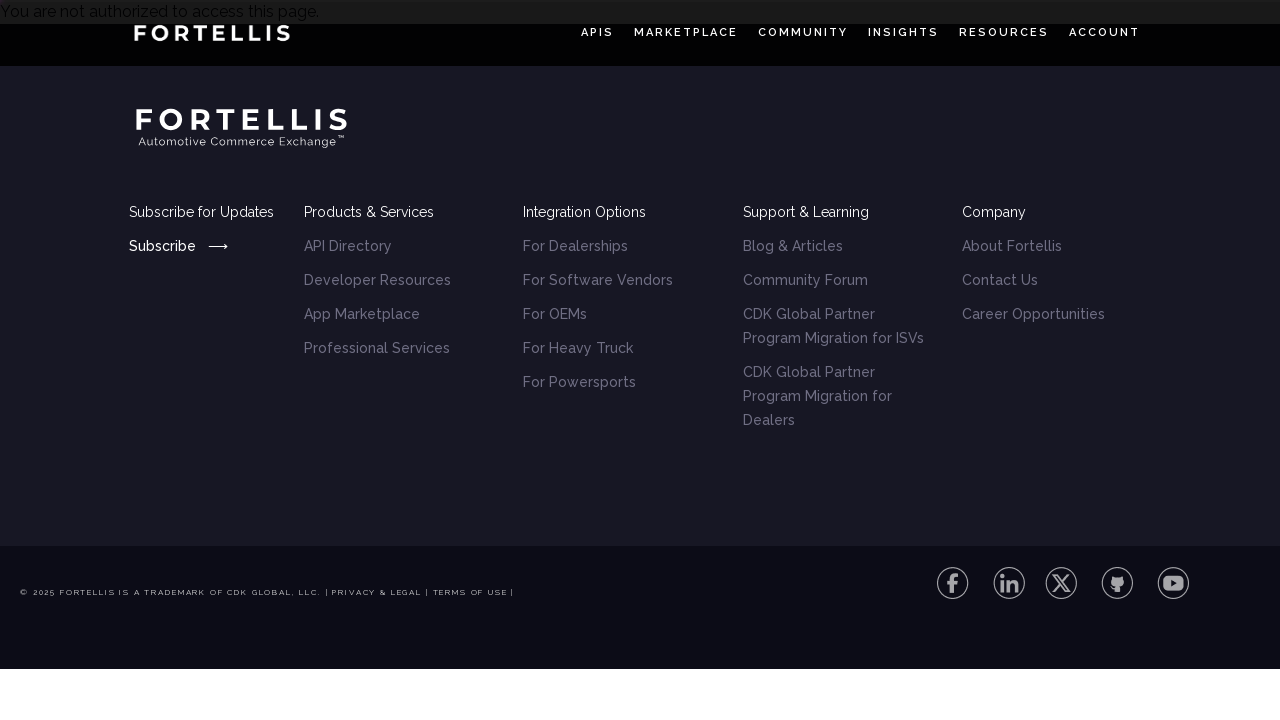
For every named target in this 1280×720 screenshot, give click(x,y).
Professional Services (377, 348)
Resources (1004, 32)
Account (1104, 32)
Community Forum (805, 280)
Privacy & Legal (377, 592)
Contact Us (1000, 280)
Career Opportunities (1033, 314)
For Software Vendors (598, 280)
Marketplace (686, 32)
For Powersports (579, 382)
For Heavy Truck (578, 348)
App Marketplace (362, 314)
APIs (597, 32)
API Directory (348, 246)
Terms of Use (470, 592)
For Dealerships (575, 246)
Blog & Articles (793, 246)
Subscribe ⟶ (178, 246)
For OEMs (555, 314)
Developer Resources (377, 280)
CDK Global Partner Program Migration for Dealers (817, 396)
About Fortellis (1012, 246)
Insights (903, 32)
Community (803, 32)
